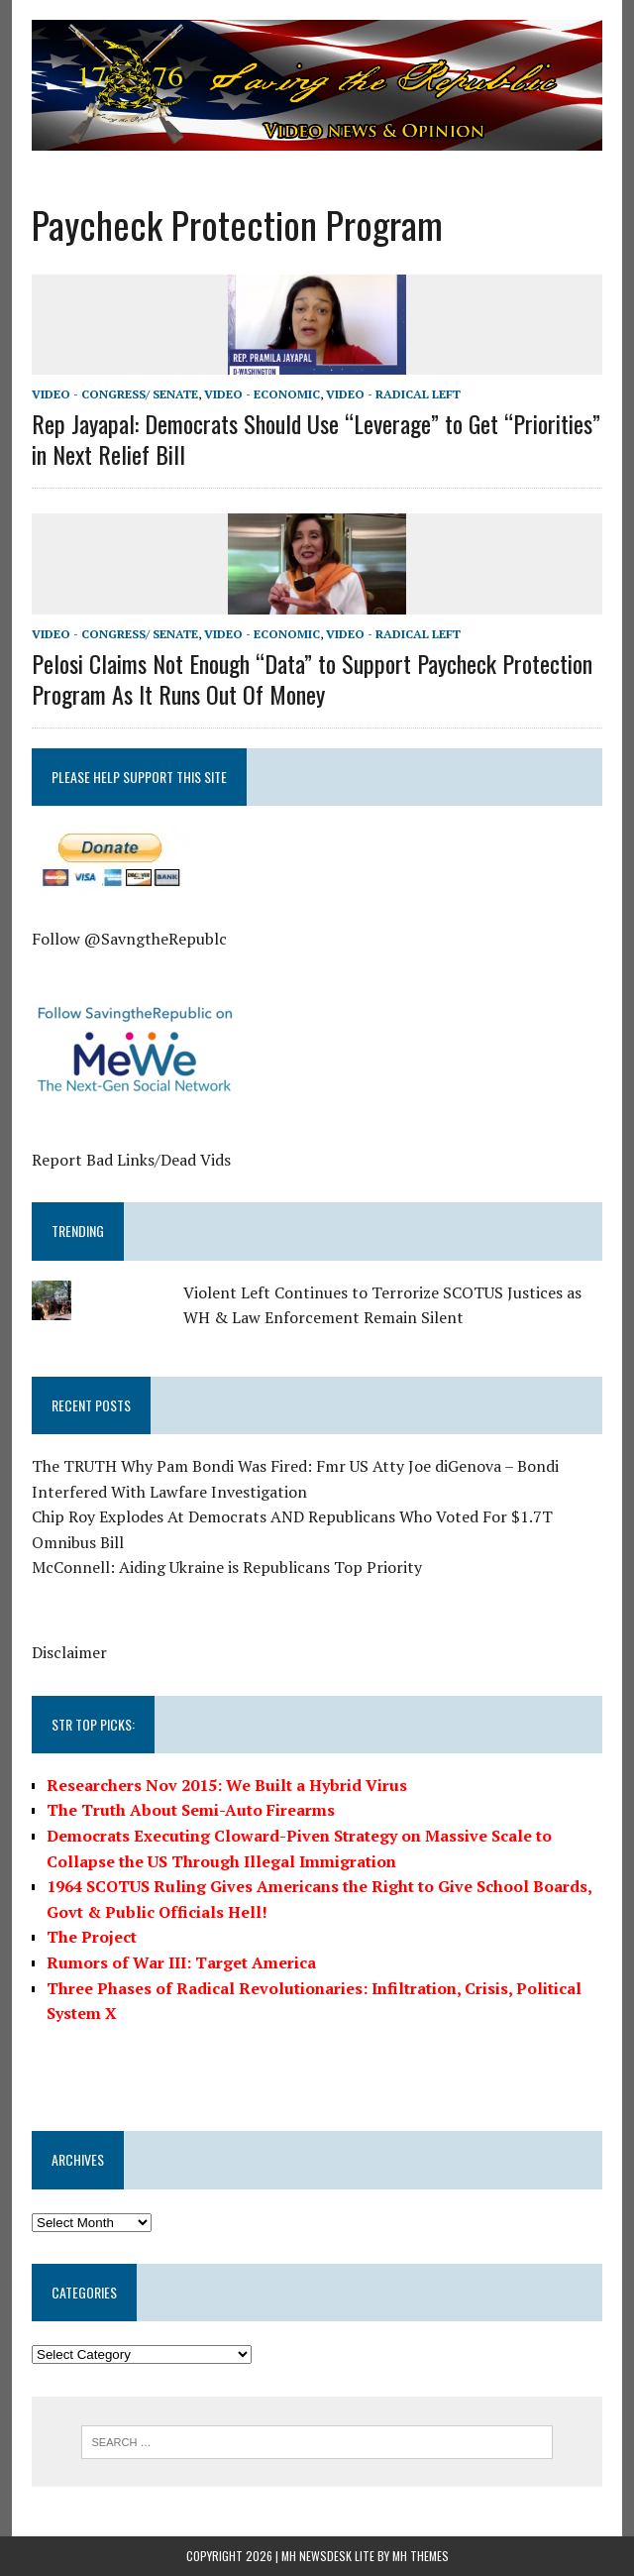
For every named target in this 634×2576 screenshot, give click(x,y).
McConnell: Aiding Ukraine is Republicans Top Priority (227, 1567)
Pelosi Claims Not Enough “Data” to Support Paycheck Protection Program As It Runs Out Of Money (312, 678)
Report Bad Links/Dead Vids (131, 1160)
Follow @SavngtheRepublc (129, 939)
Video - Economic (262, 394)
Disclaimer (69, 1652)
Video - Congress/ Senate (115, 394)
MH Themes (420, 2555)
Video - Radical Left (393, 394)
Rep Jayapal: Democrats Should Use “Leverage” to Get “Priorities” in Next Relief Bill (316, 438)
